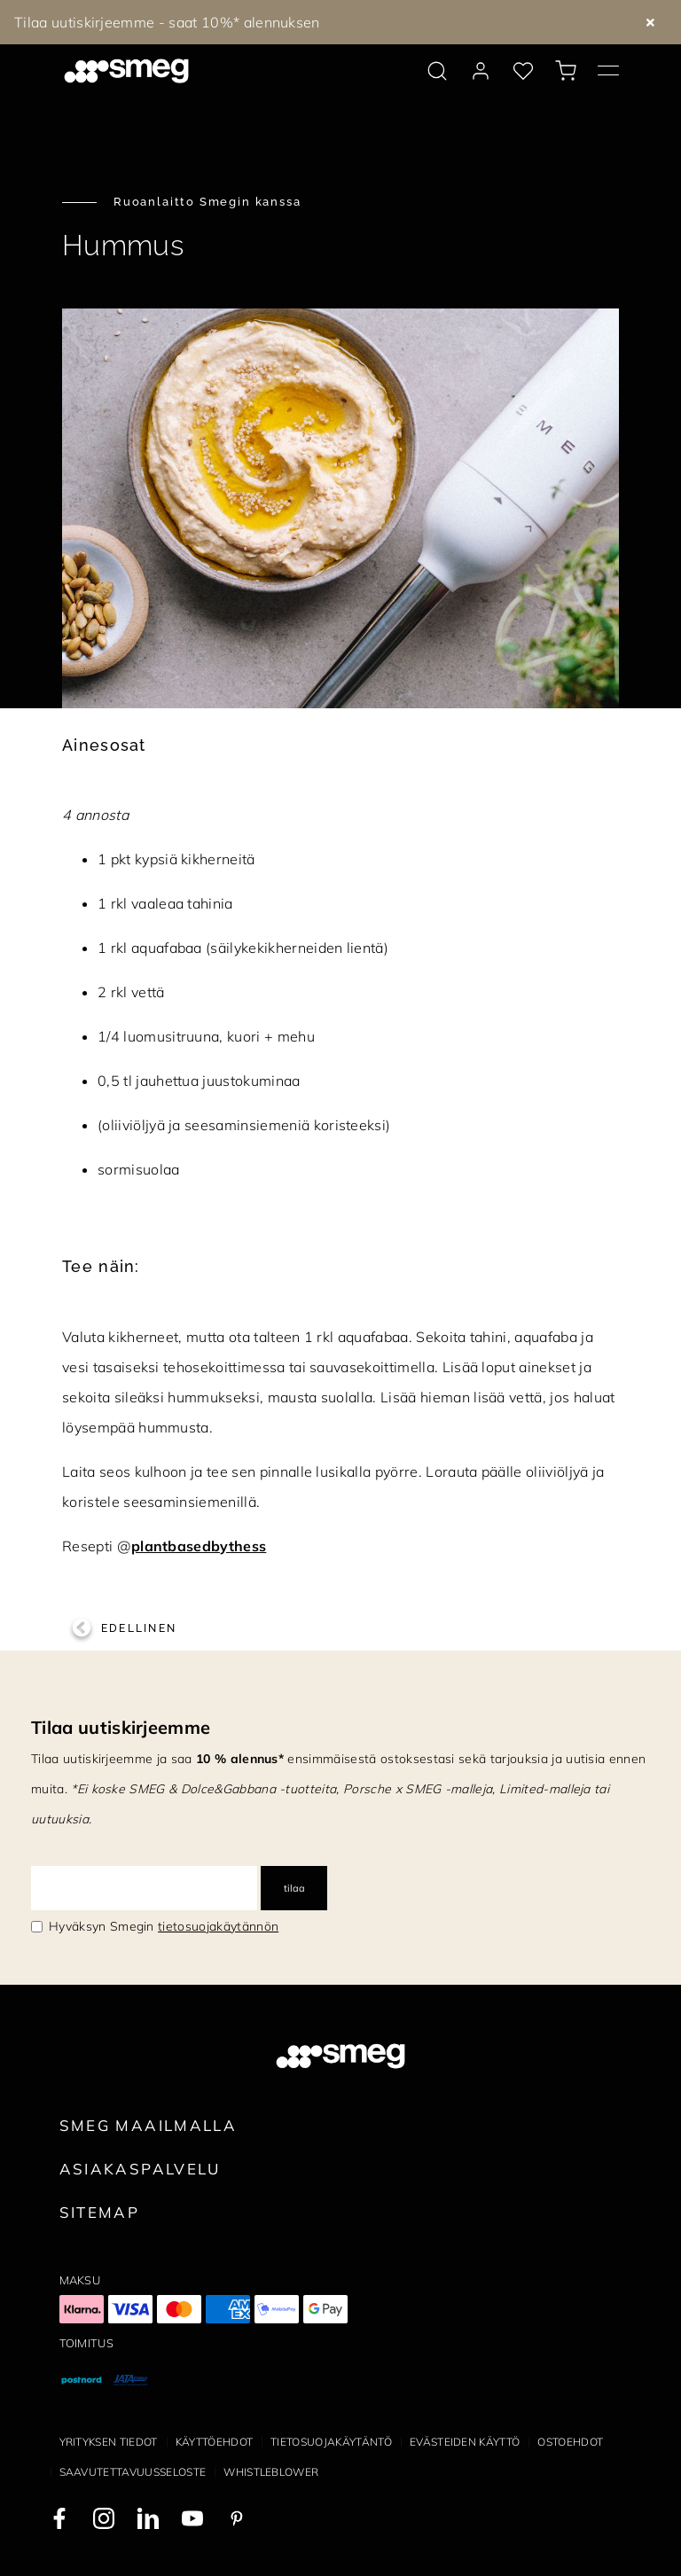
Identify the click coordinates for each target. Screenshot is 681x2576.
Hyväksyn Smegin (163, 1926)
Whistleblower (270, 2471)
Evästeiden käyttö (465, 2441)
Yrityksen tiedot (108, 2441)
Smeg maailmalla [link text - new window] (148, 2125)
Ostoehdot (570, 2441)
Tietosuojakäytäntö (331, 2441)
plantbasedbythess (198, 1546)
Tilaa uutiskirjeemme (120, 1727)
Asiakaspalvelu (140, 2168)
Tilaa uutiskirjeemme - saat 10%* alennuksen (167, 22)
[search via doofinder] (437, 71)
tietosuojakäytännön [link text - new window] (218, 1926)
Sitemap (99, 2212)
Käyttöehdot (215, 2441)
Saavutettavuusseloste (133, 2471)
